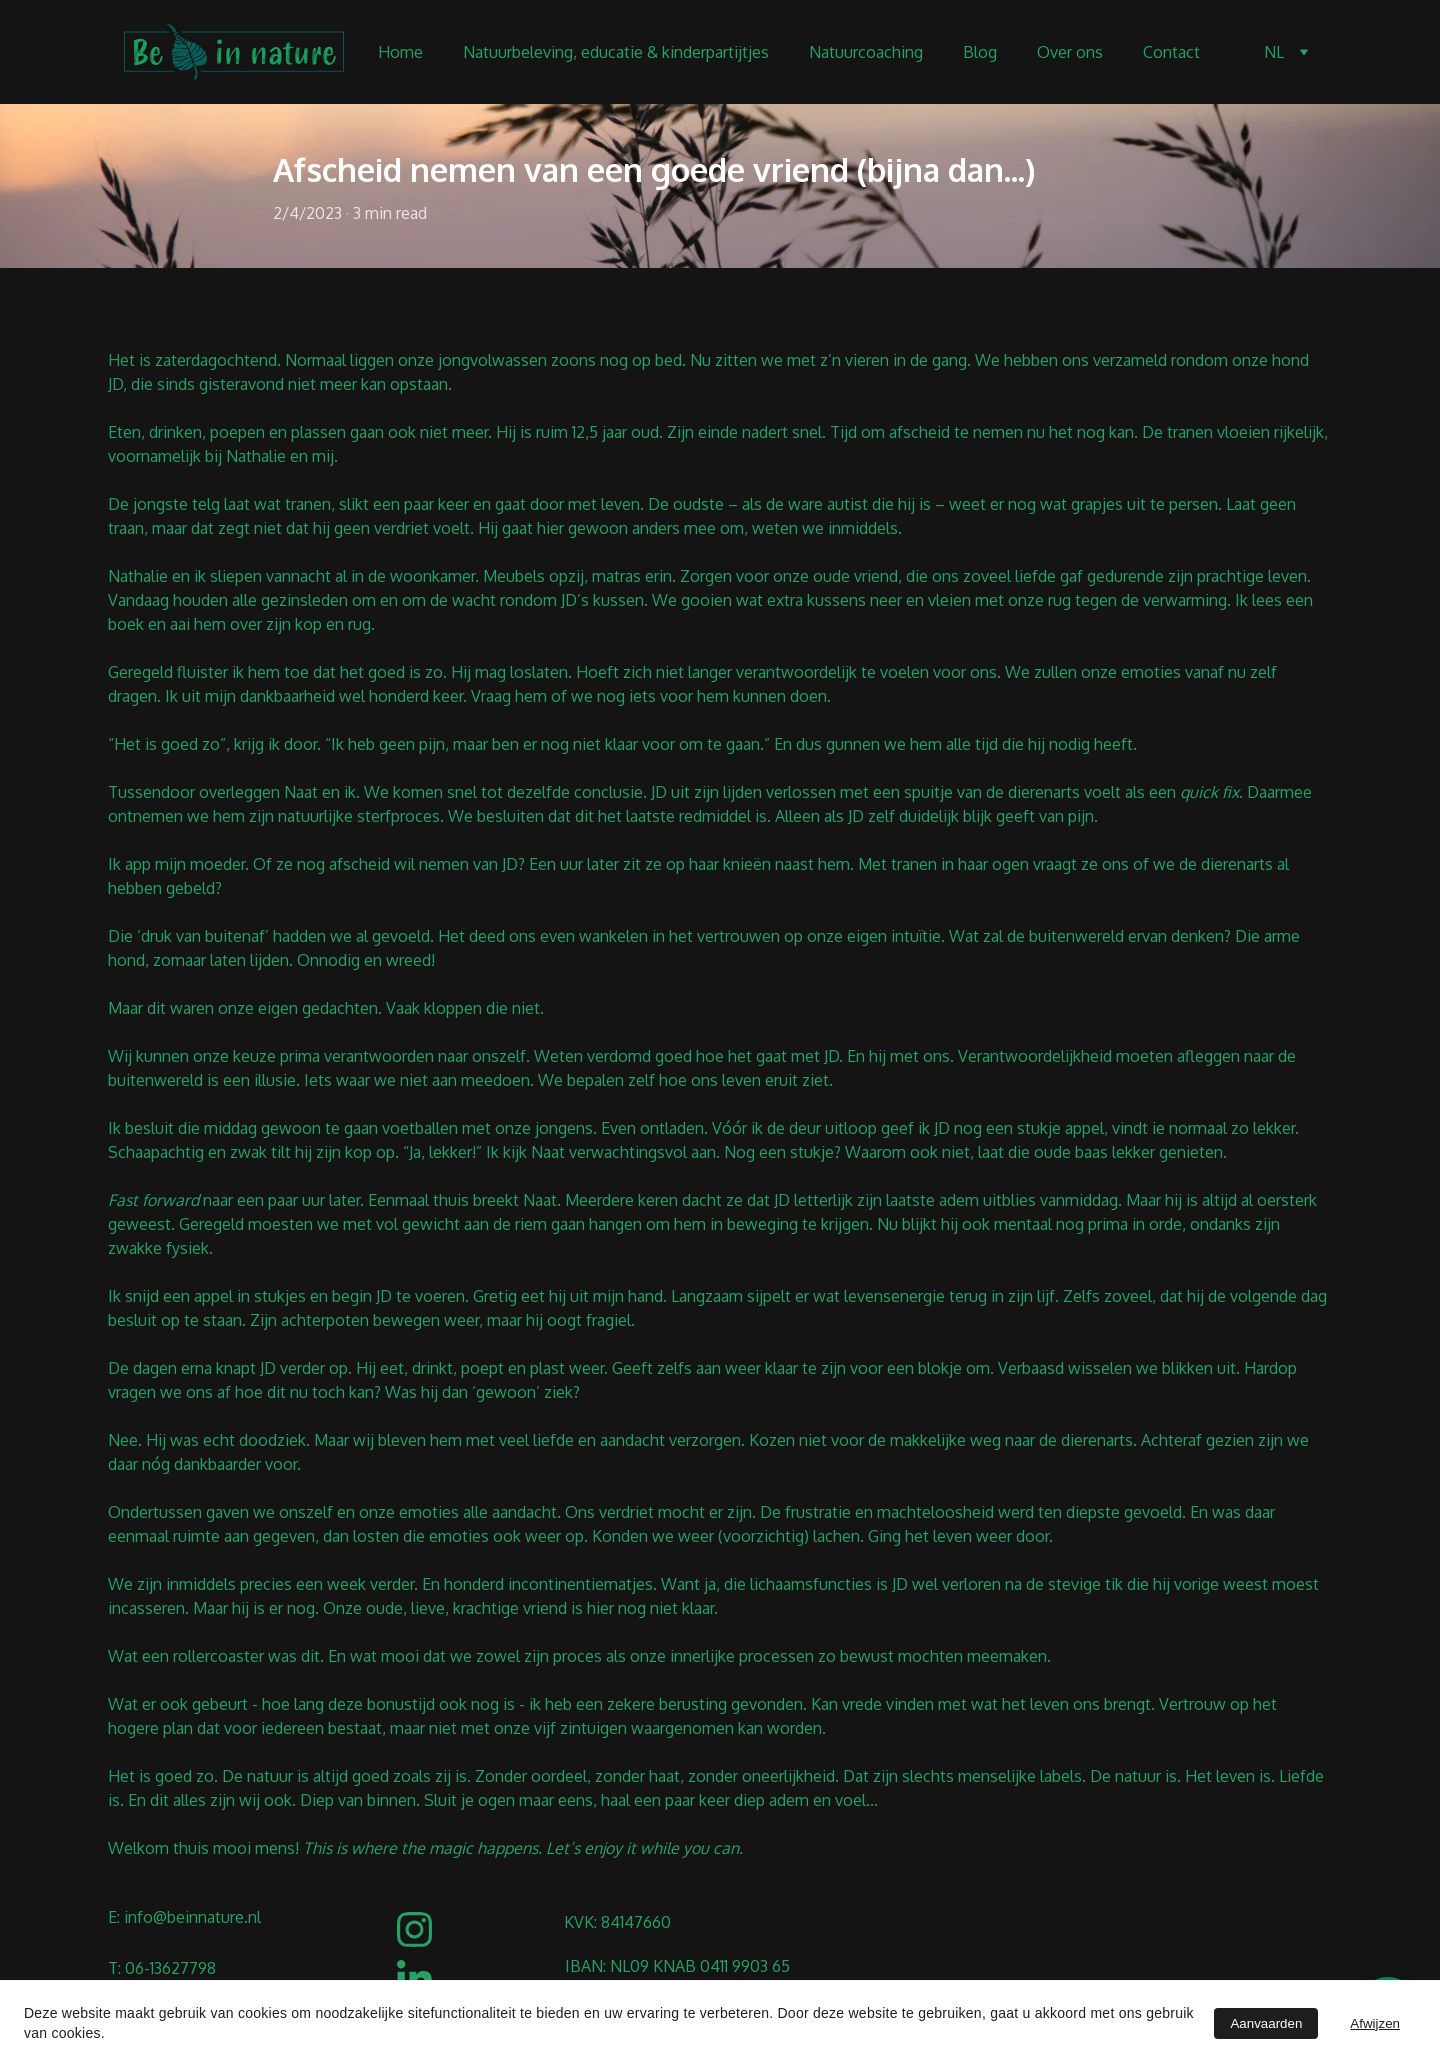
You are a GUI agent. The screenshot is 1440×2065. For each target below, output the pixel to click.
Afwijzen (1375, 2023)
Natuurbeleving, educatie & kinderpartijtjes (616, 52)
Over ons (1070, 52)
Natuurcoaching (866, 52)
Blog (980, 52)
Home (400, 52)
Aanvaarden (1266, 2023)
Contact (1171, 52)
